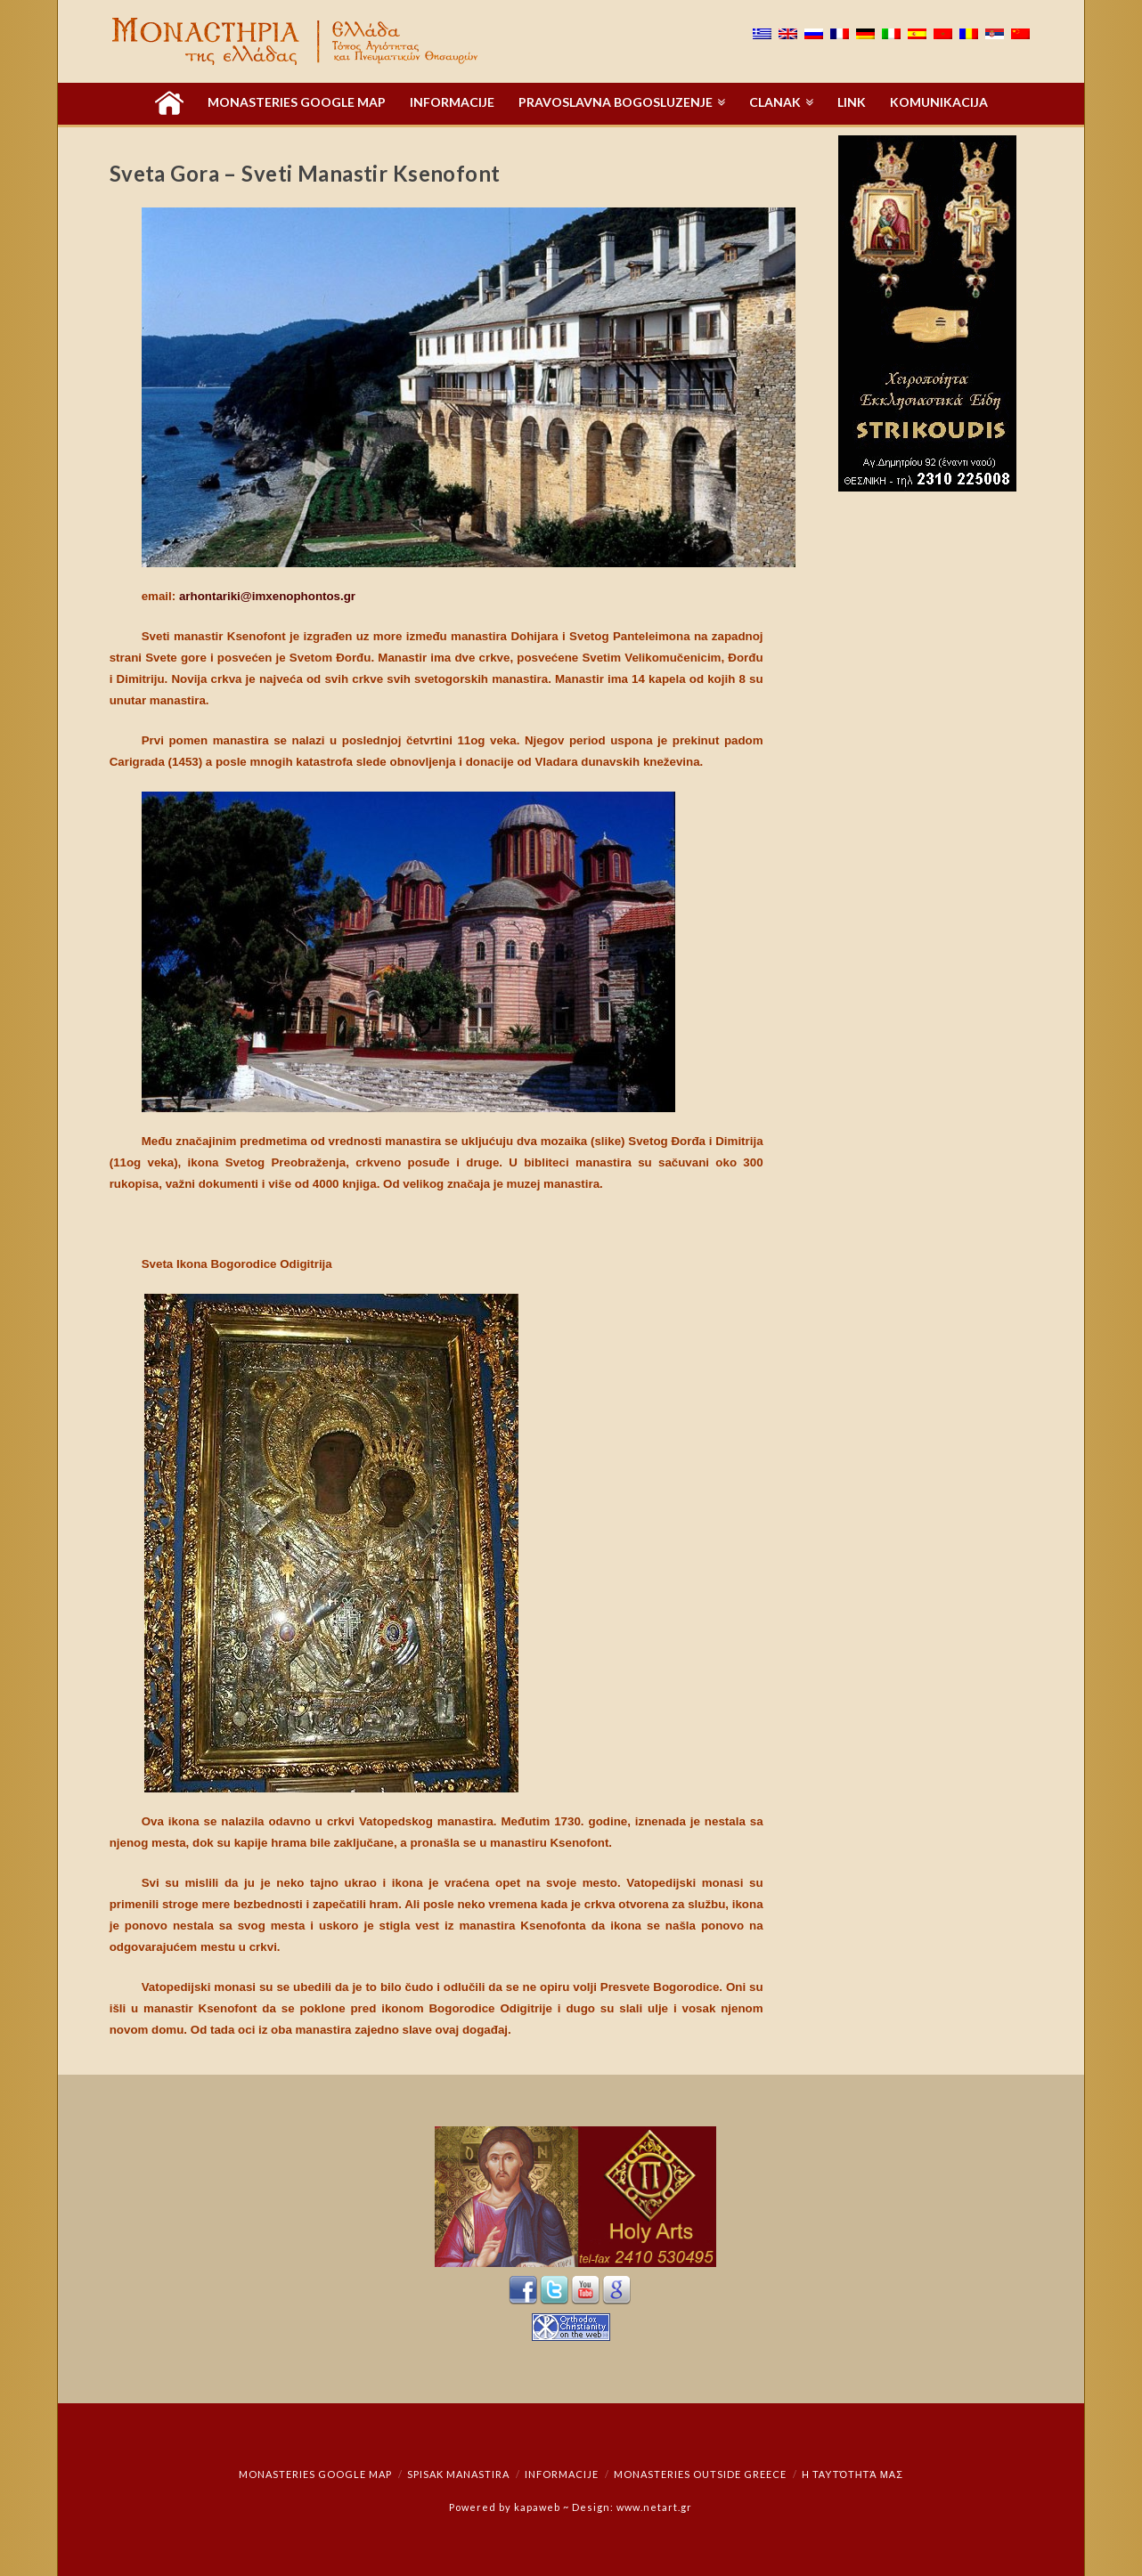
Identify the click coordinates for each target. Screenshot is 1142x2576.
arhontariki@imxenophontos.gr (267, 596)
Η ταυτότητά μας (852, 2474)
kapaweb (537, 2507)
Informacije (562, 2474)
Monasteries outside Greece (700, 2474)
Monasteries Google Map (315, 2474)
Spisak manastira (458, 2474)
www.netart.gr (654, 2507)
